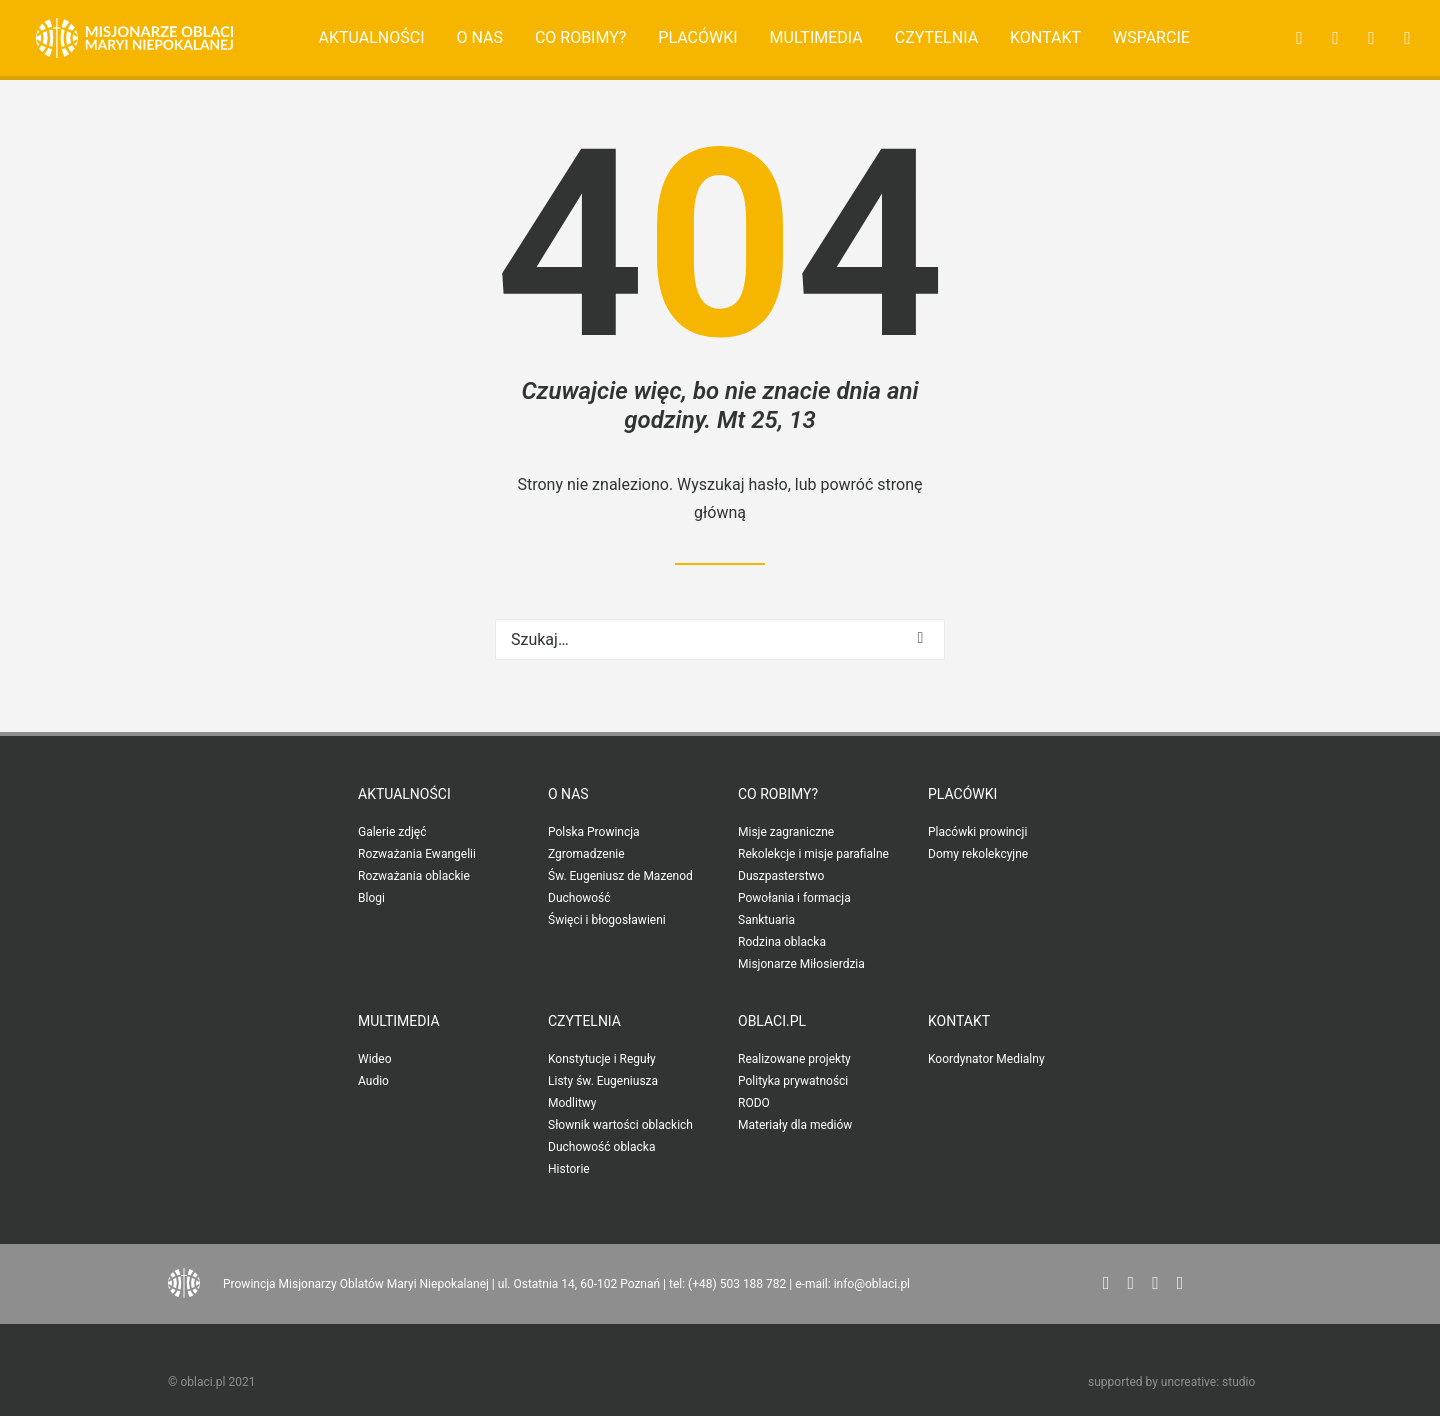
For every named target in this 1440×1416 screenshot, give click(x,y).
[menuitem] (372, 38)
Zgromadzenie (586, 854)
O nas (479, 37)
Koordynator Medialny (986, 1059)
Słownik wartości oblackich (620, 1125)
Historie (569, 1169)
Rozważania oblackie (414, 876)
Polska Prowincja (594, 832)
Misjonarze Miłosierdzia (801, 964)
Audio (373, 1081)
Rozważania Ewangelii (417, 854)
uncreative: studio (1208, 1382)
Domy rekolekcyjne (978, 854)
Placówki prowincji (977, 832)
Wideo (375, 1059)
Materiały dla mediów (795, 1125)
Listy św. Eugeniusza (603, 1081)
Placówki (697, 37)
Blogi (371, 898)
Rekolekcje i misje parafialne (813, 854)
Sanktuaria (766, 920)
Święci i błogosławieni (607, 920)
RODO (754, 1103)
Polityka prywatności (793, 1081)
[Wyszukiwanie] (720, 639)
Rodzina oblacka (782, 942)
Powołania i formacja (794, 898)
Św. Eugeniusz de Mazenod (620, 876)
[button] (1294, 38)
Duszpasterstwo (781, 876)
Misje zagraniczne (786, 832)
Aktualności (372, 37)
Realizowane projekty (794, 1059)
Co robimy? (581, 37)
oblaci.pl (772, 1021)
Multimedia (816, 37)
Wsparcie (1151, 37)
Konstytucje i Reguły (602, 1059)
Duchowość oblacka (601, 1147)
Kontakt (1045, 37)
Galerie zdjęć (392, 832)
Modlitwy (572, 1103)
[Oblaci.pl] (134, 38)
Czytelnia (936, 37)
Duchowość (579, 898)
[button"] (1106, 1283)
